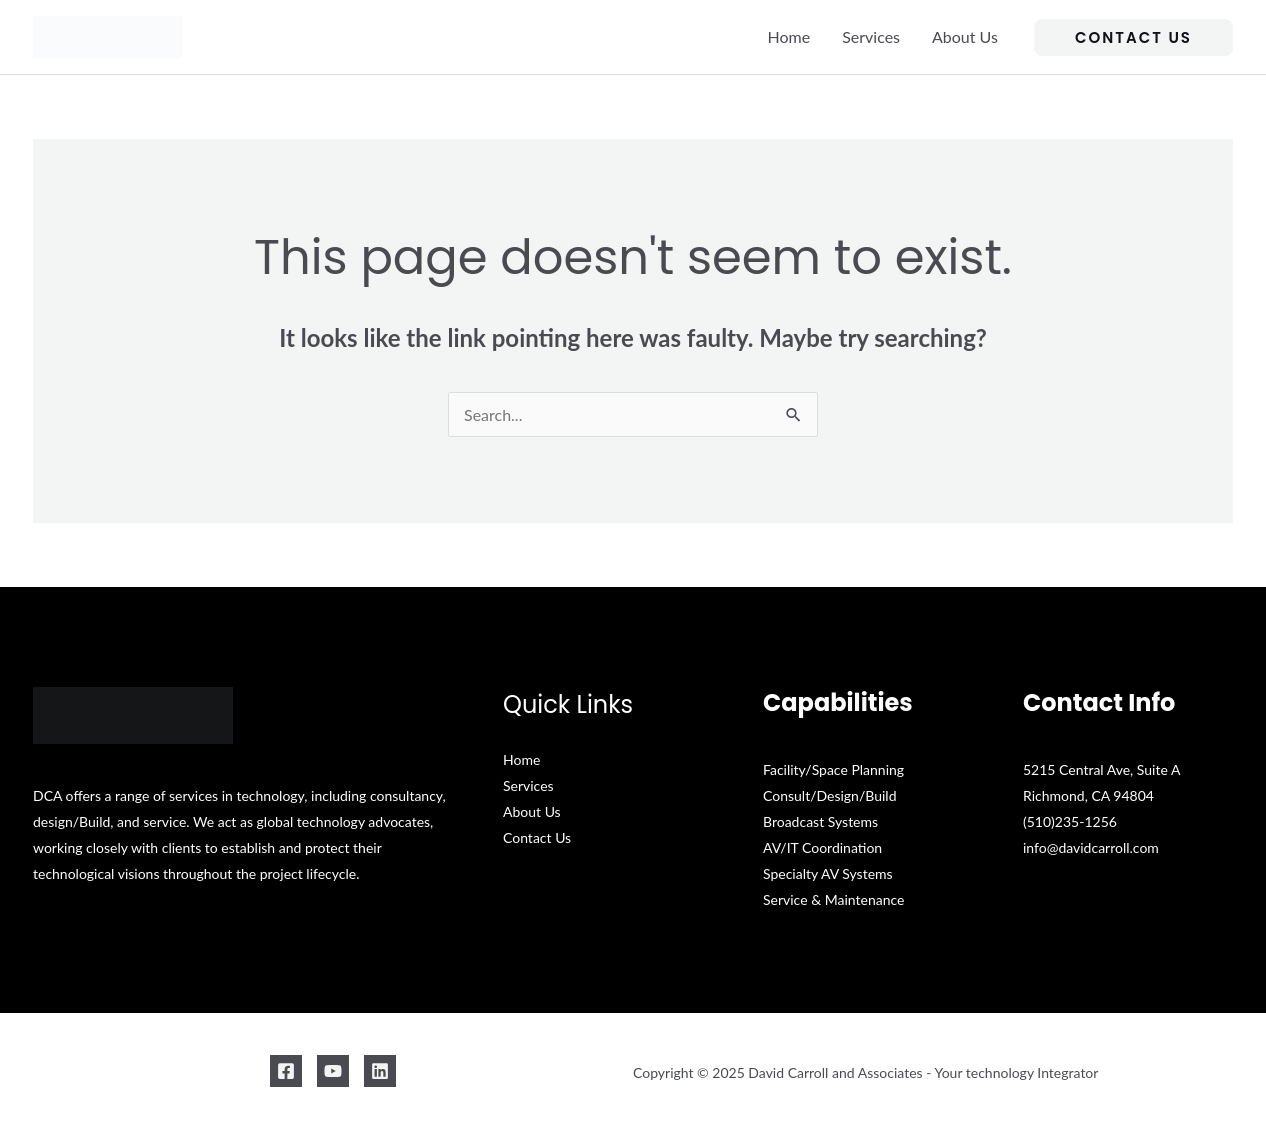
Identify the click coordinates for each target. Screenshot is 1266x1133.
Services (871, 36)
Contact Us (537, 837)
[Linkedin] (380, 1071)
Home (789, 36)
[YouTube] (333, 1071)
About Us (965, 36)
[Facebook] (286, 1071)
